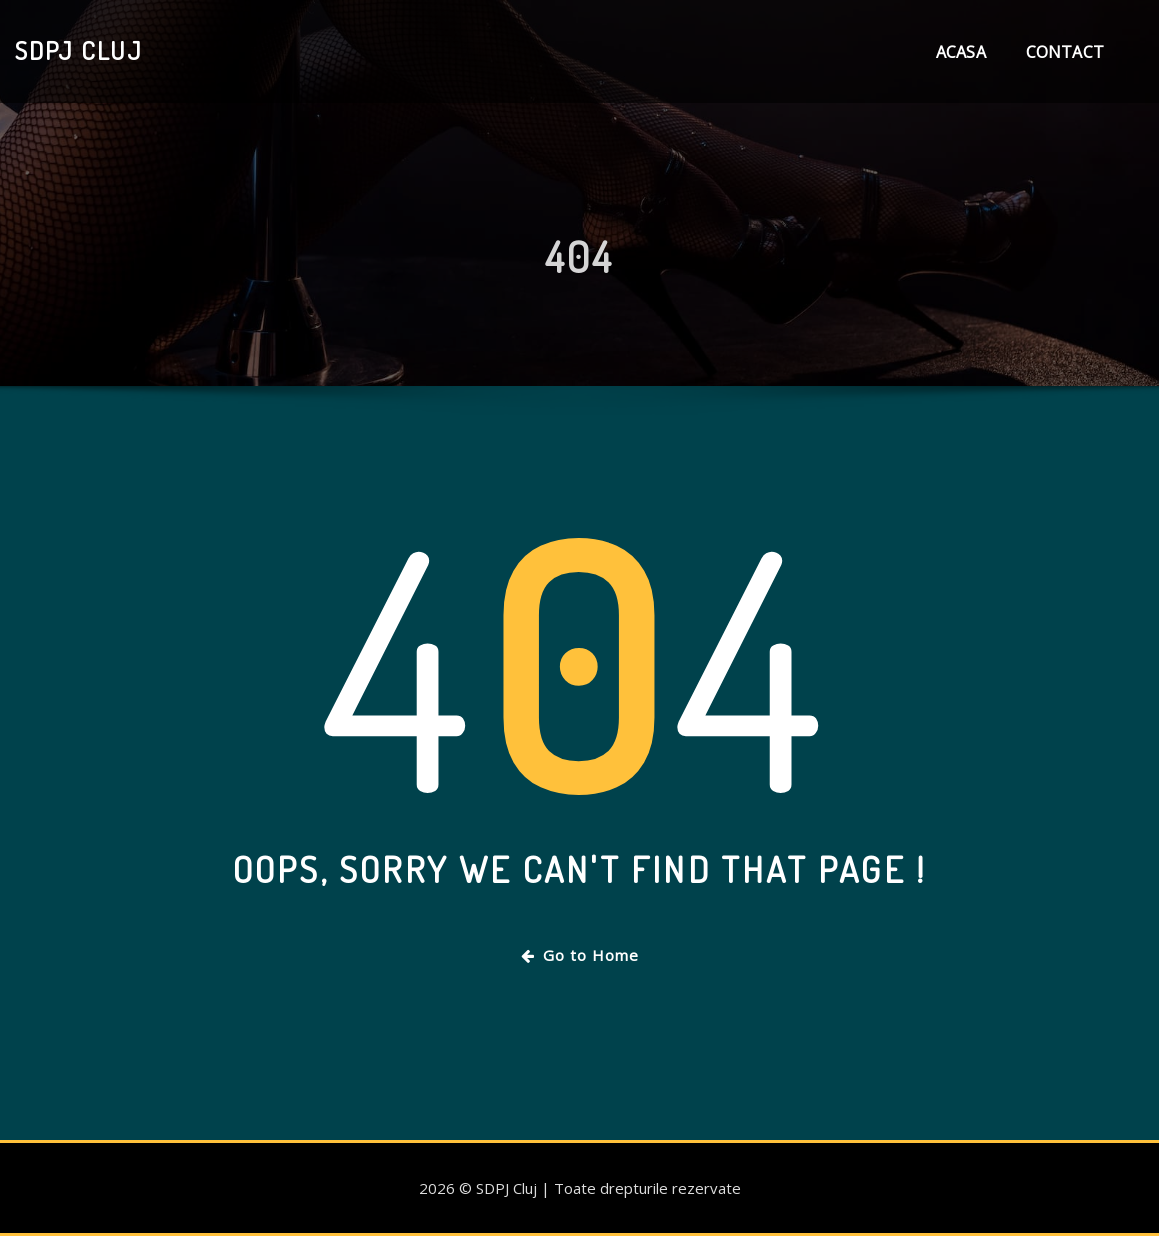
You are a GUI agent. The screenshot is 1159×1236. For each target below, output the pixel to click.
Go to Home (580, 955)
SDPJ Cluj (79, 50)
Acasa (961, 52)
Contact (1065, 52)
